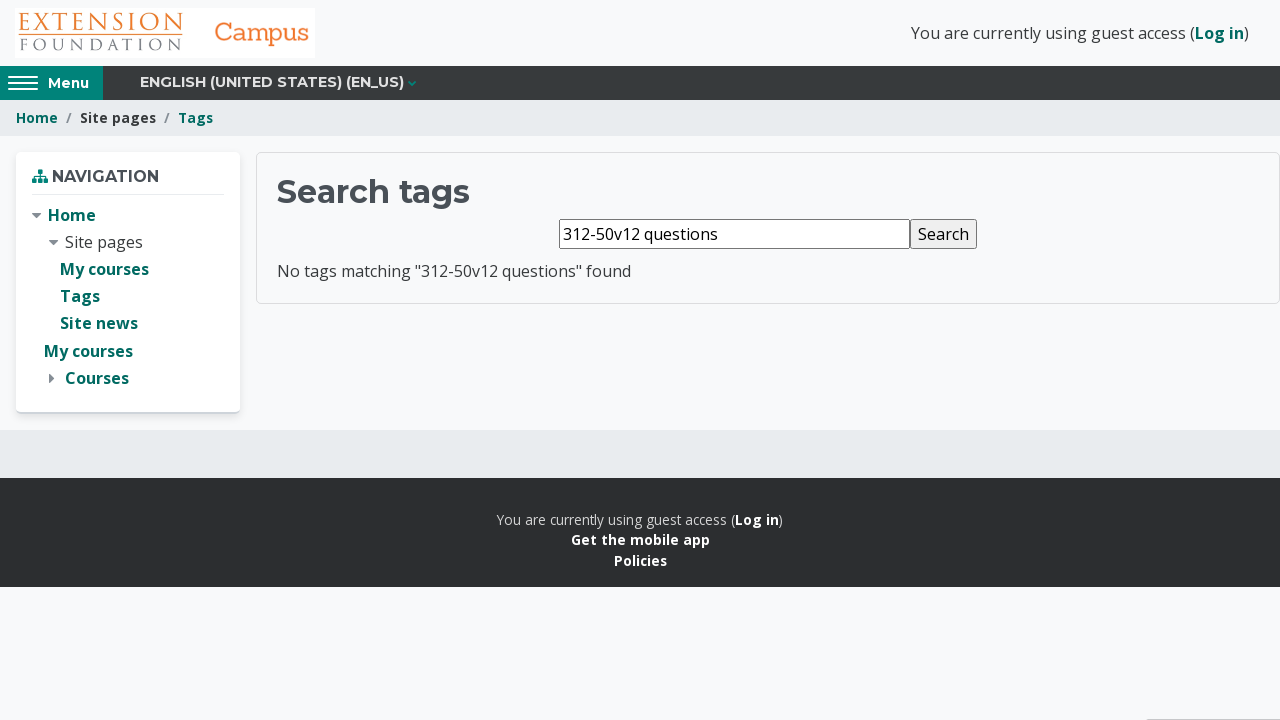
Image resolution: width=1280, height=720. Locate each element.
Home (37, 117)
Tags (195, 117)
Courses (97, 378)
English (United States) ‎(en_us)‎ (272, 82)
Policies (640, 560)
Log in (1219, 33)
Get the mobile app (640, 539)
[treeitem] (128, 297)
